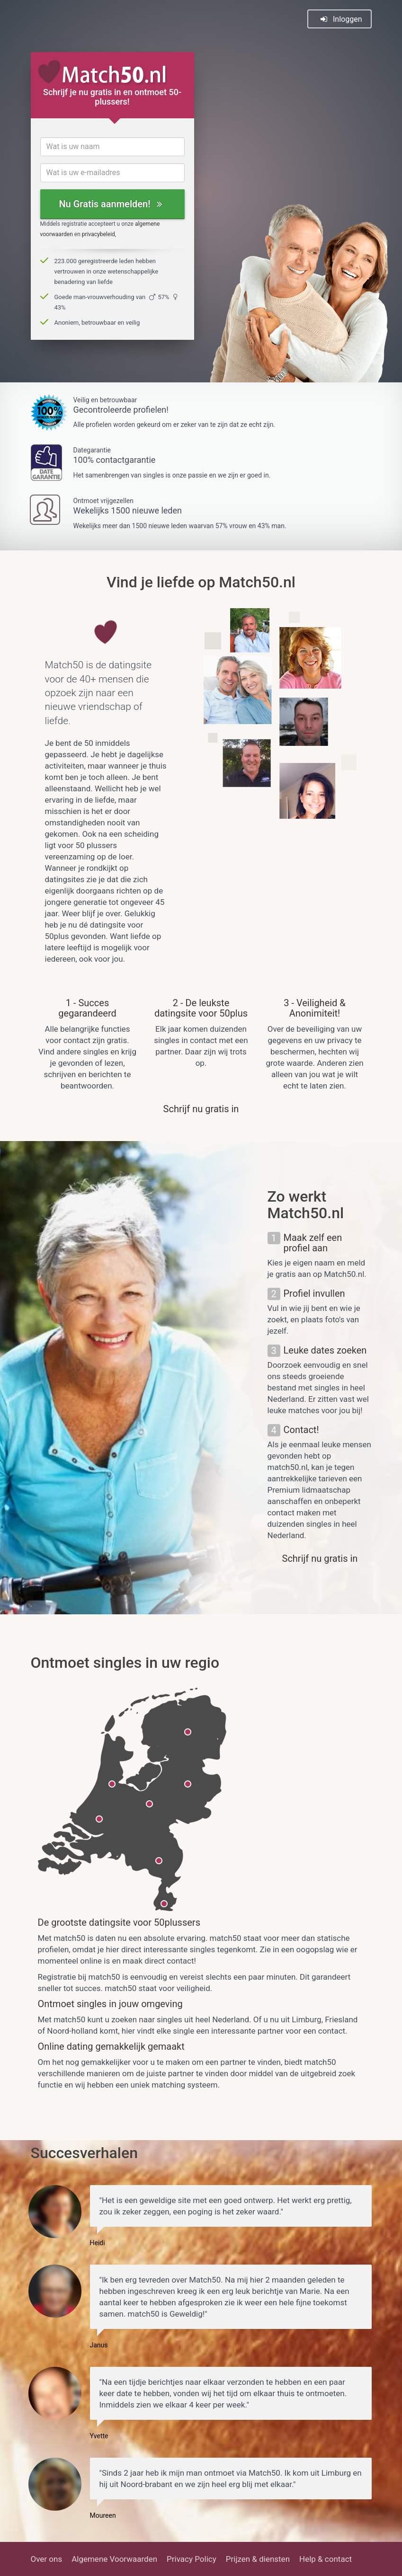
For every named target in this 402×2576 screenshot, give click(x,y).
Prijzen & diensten (258, 2559)
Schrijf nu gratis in (201, 1109)
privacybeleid (98, 234)
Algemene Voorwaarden (114, 2559)
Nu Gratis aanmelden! (110, 204)
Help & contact (325, 2559)
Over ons (47, 2559)
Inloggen (341, 19)
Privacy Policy (191, 2559)
